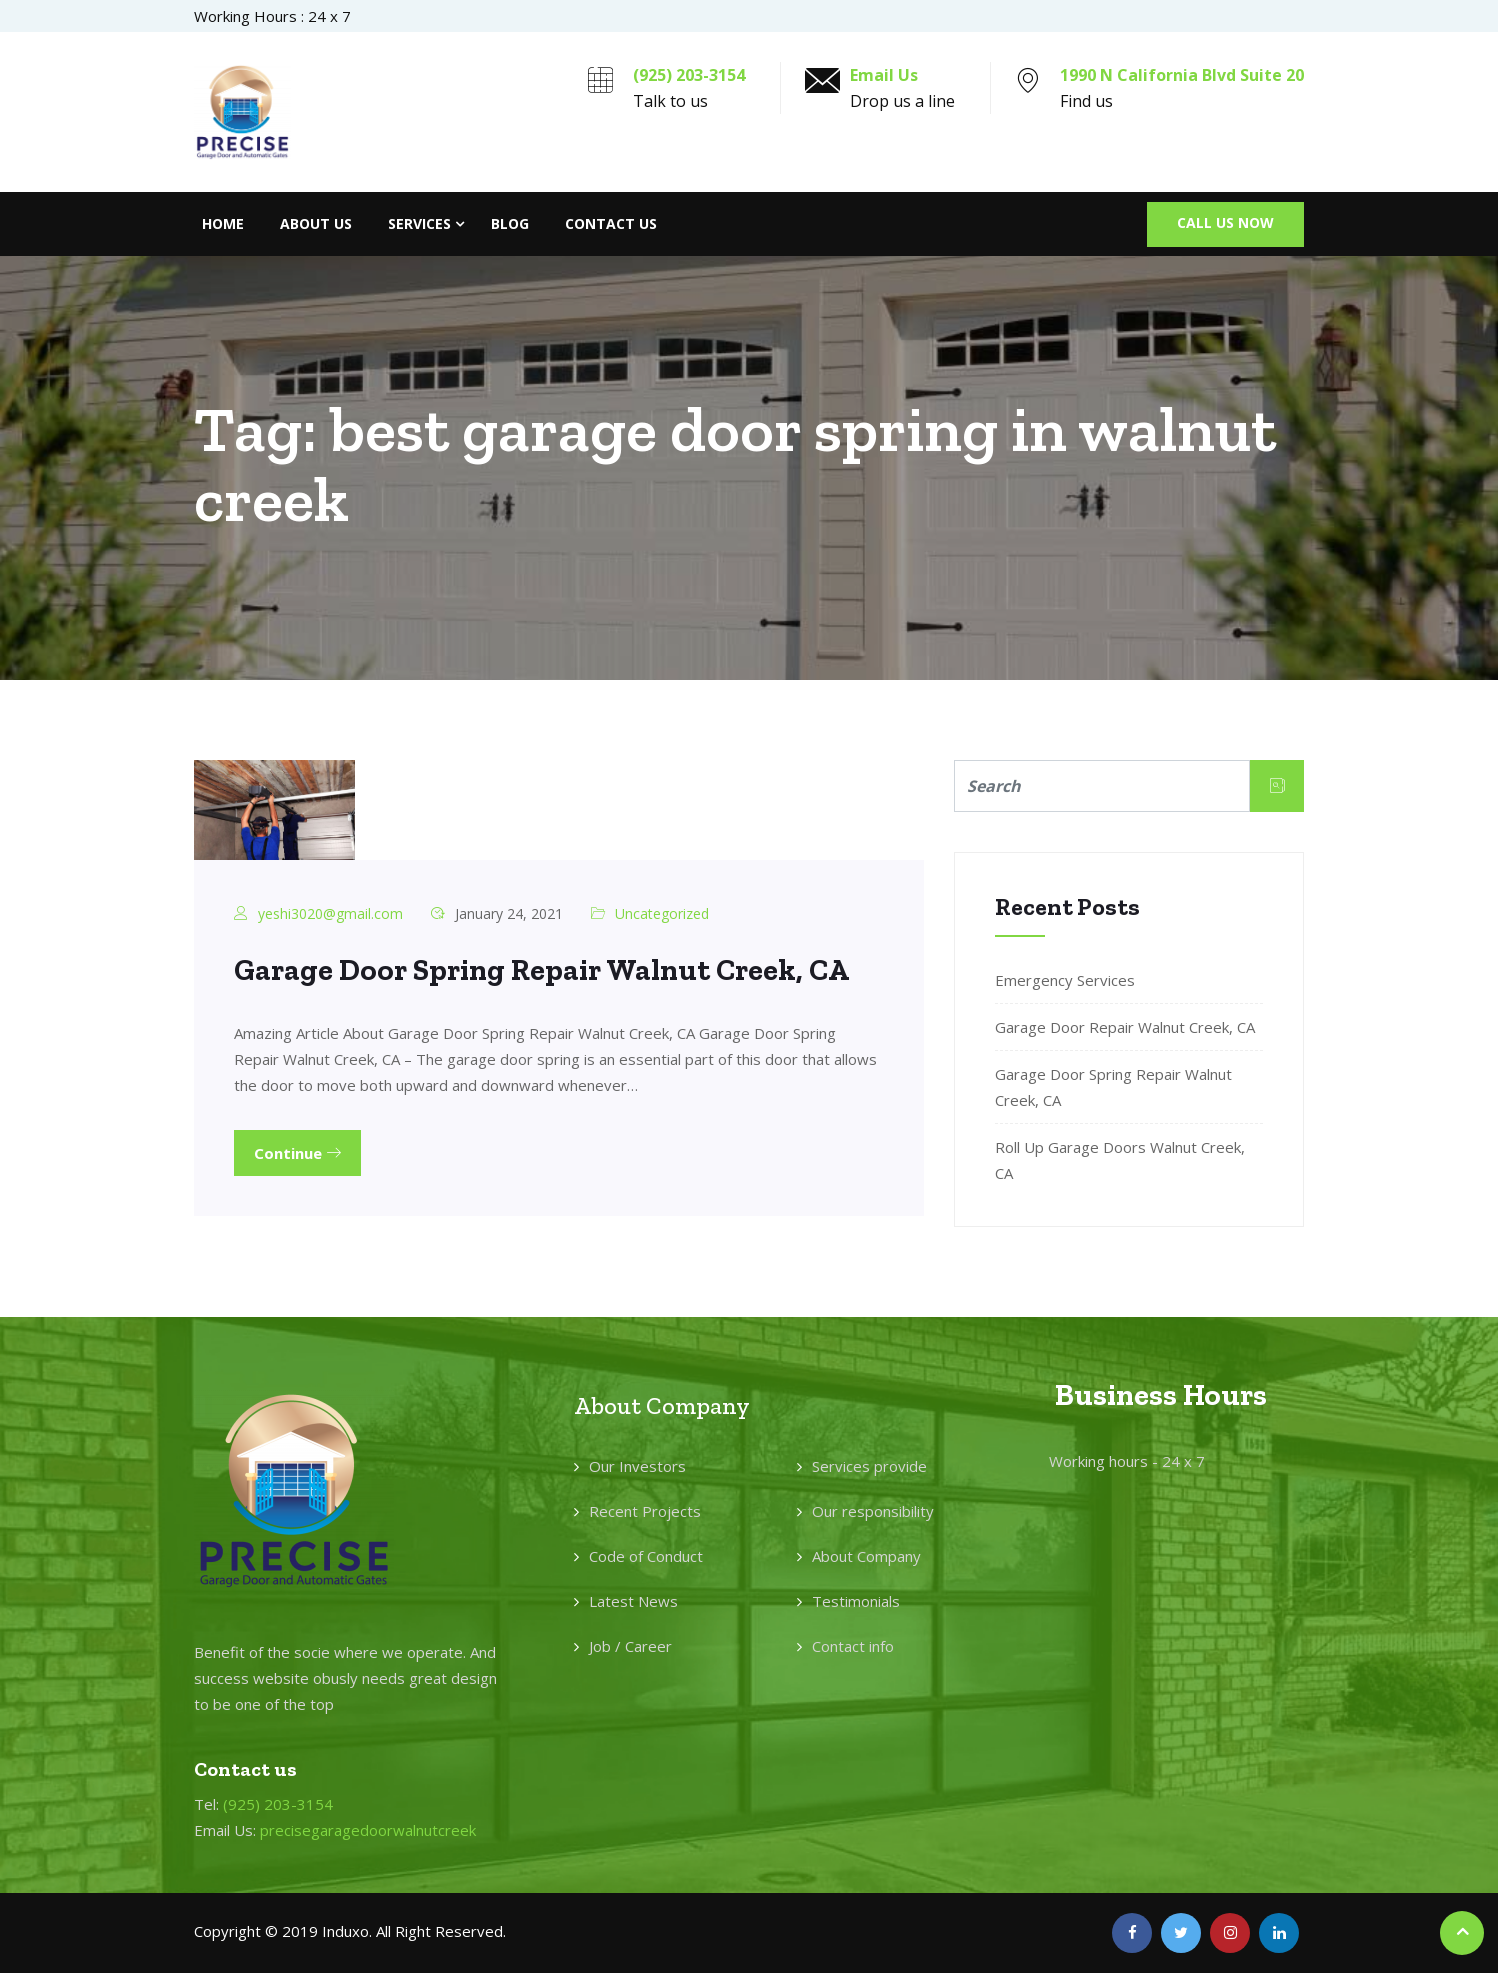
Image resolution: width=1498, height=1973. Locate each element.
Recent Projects (645, 1511)
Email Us (884, 75)
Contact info (853, 1646)
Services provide (869, 1466)
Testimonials (856, 1601)
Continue (297, 1153)
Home (223, 223)
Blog (510, 223)
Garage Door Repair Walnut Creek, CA (1125, 1027)
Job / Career (630, 1646)
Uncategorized (662, 913)
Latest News (633, 1601)
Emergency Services (1065, 980)
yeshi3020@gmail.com (330, 913)
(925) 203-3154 (689, 75)
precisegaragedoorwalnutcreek (368, 1830)
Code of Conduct (646, 1556)
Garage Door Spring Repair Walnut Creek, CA (541, 970)
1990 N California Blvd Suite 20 (1182, 75)
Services (419, 223)
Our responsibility (873, 1511)
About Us (316, 223)
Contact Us (611, 223)
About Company (866, 1556)
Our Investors (637, 1466)
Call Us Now (1225, 222)
